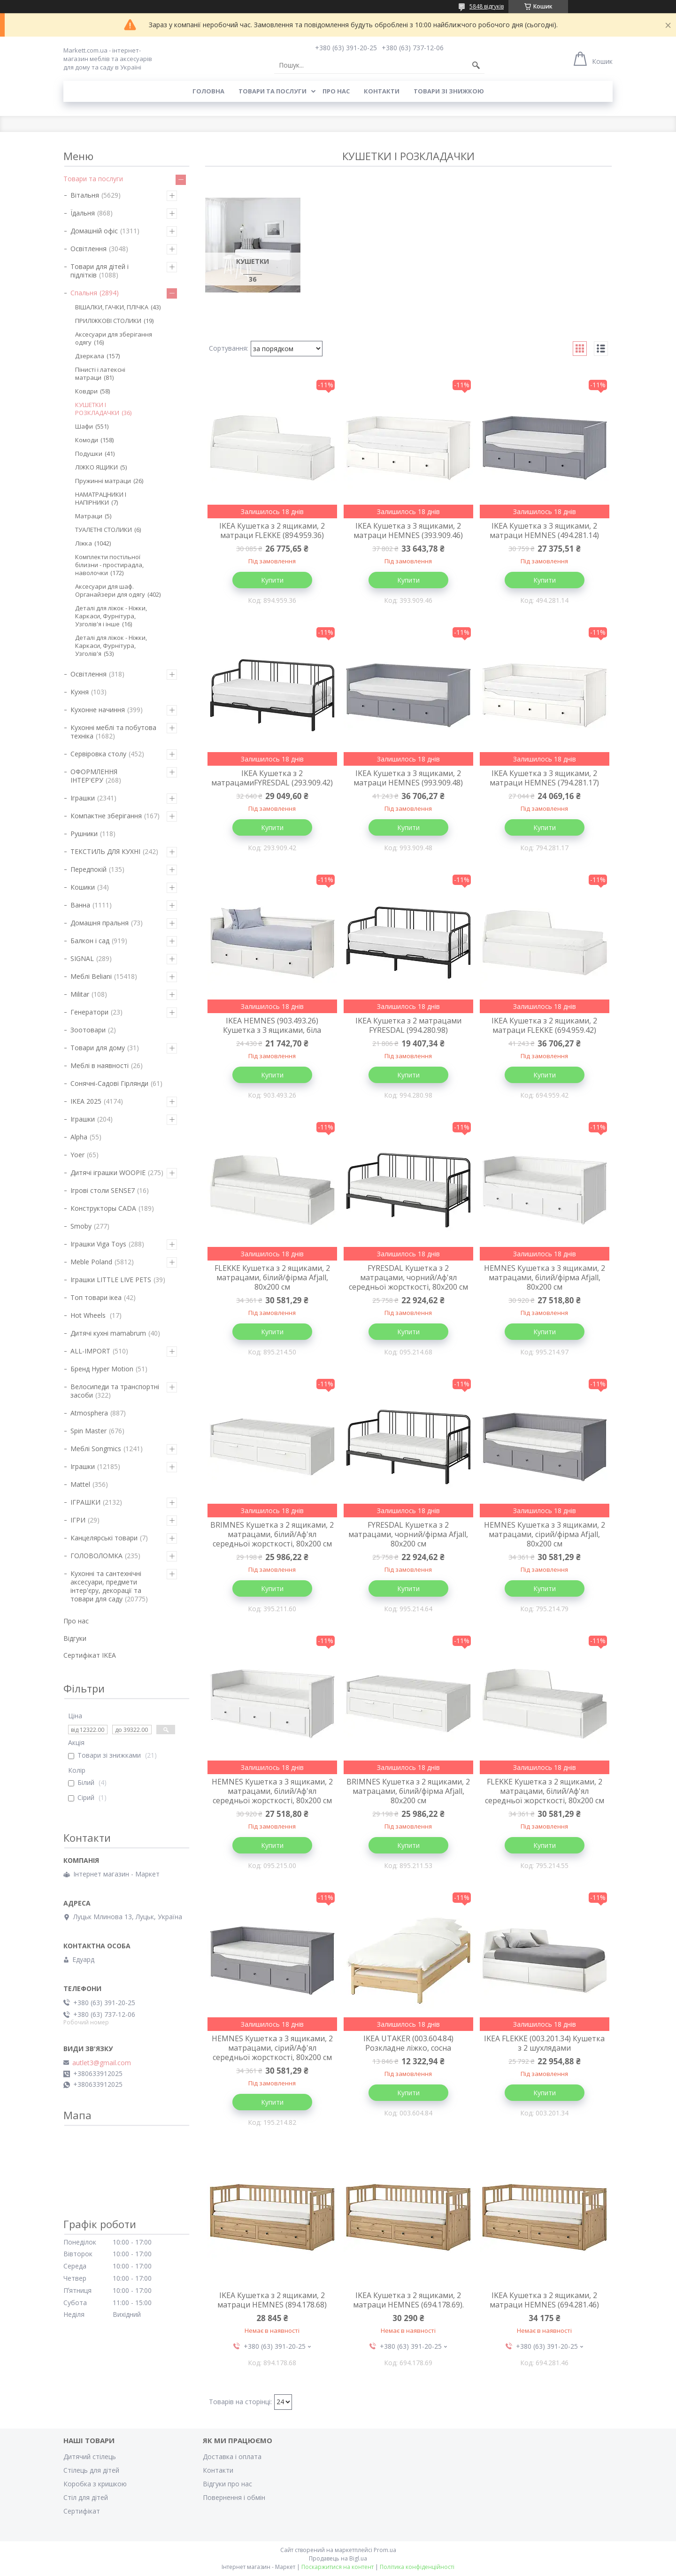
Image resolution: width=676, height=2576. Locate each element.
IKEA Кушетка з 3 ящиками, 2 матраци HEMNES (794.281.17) (544, 778)
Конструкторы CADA (103, 1208)
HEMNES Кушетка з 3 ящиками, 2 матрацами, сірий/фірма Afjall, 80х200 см (544, 1534)
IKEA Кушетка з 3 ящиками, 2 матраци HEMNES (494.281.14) (544, 530)
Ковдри (86, 391)
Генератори (89, 1011)
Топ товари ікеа (96, 1297)
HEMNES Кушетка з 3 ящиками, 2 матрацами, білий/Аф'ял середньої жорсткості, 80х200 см (272, 1791)
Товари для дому (97, 1047)
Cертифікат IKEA (89, 1655)
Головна (208, 91)
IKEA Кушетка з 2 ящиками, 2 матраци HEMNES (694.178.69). (408, 2300)
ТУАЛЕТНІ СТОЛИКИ (103, 529)
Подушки (88, 453)
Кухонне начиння (97, 709)
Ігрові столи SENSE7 (102, 1190)
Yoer (77, 1154)
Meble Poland (91, 1261)
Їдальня (82, 212)
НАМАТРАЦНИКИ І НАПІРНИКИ (100, 498)
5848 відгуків (486, 6)
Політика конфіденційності (417, 2567)
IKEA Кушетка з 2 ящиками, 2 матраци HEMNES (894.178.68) (272, 2300)
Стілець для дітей (91, 2470)
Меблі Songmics (95, 1448)
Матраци (88, 516)
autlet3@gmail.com (101, 2063)
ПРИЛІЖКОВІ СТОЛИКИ (108, 320)
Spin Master (88, 1430)
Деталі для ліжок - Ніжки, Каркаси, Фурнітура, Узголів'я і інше (111, 616)
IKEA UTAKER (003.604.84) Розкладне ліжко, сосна (408, 2043)
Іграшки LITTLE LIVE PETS (110, 1279)
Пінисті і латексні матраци (100, 373)
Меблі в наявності (99, 1065)
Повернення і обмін (234, 2497)
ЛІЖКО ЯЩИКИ (96, 467)
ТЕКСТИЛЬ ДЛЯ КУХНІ (105, 851)
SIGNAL (82, 958)
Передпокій (88, 869)
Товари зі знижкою (449, 91)
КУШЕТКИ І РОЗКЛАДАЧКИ (97, 408)
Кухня (79, 691)
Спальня (83, 292)
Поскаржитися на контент (337, 2567)
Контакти (381, 91)
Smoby (81, 1226)
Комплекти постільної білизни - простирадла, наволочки (109, 565)
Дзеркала (89, 356)
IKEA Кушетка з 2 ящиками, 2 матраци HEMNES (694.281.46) (544, 2300)
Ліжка (83, 543)
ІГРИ (77, 1519)
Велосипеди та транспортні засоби (114, 1390)
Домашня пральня (99, 922)
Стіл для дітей (85, 2497)
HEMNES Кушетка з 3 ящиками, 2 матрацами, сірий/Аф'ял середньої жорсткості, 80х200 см (272, 2048)
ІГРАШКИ (85, 1502)
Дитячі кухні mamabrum (108, 1333)
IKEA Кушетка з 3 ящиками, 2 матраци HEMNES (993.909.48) (408, 778)
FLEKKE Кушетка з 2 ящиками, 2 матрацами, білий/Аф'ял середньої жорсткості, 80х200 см (544, 1791)
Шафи (84, 426)
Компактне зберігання (106, 815)
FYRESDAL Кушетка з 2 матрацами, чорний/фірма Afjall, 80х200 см (408, 1534)
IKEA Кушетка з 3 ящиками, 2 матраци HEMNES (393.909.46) (408, 530)
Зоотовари (88, 1029)
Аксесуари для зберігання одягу (113, 338)
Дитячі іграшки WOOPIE (108, 1172)
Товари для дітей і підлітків (99, 270)
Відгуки (74, 1638)
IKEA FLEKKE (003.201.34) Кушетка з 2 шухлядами (544, 2043)
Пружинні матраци (103, 481)
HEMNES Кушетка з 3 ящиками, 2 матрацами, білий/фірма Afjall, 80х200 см (544, 1277)
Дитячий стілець (89, 2456)
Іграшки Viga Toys (98, 1243)
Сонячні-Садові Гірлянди (109, 1083)
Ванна (80, 904)
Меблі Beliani (91, 976)
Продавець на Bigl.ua (338, 2558)
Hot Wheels (89, 1315)
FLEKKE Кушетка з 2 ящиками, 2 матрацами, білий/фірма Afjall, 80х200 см (272, 1277)
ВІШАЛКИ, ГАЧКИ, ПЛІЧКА (111, 307)
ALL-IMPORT (90, 1350)
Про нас (336, 91)
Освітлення (88, 248)
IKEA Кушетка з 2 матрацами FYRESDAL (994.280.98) (408, 1025)
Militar (79, 994)
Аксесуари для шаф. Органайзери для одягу (110, 590)
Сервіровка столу (98, 753)
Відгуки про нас (227, 2483)
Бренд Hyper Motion (101, 1368)
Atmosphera (89, 1412)
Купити (272, 580)
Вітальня (84, 195)
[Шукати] (476, 65)
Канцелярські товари (104, 1537)
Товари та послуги (272, 91)
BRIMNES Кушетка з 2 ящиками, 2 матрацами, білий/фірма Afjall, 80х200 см (408, 1791)
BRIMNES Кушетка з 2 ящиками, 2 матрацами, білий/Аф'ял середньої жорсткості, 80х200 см (272, 1534)
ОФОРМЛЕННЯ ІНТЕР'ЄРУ (93, 775)
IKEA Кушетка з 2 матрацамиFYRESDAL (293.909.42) (272, 778)
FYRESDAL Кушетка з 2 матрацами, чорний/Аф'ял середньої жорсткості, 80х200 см (408, 1277)
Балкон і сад (89, 940)
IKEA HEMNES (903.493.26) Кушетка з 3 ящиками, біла (272, 1025)
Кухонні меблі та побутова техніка (113, 731)
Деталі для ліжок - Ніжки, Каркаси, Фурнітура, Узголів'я (111, 645)
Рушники (84, 833)
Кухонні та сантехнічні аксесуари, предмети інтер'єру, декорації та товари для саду (105, 1586)
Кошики (82, 887)
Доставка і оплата (232, 2456)
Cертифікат (81, 2511)
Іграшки (82, 797)
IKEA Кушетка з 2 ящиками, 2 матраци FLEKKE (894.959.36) (272, 530)
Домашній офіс (94, 230)
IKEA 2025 (85, 1101)
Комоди (86, 440)
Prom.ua (385, 2550)
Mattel (80, 1484)
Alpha (78, 1136)
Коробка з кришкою (95, 2483)
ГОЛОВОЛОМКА (96, 1555)
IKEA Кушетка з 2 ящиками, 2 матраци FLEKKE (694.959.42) (544, 1025)
